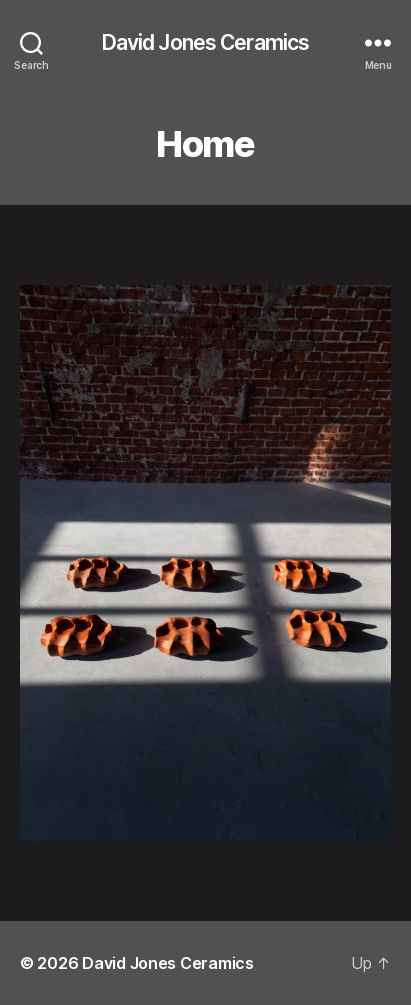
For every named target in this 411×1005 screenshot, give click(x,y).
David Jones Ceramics (206, 42)
